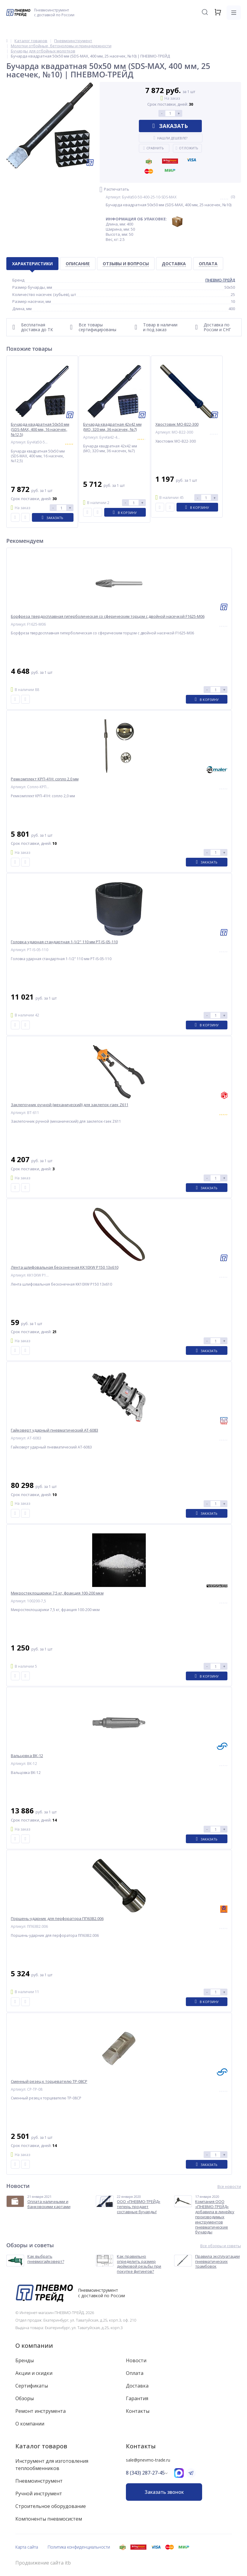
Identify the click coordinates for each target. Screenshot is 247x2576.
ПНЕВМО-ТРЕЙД (220, 280)
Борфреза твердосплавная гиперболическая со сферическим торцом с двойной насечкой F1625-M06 (108, 616)
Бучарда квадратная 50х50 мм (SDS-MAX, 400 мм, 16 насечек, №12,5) (40, 429)
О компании (34, 2345)
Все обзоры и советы (220, 2245)
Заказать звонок (164, 2492)
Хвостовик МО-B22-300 (177, 424)
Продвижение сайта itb (43, 2563)
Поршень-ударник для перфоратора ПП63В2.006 (57, 1918)
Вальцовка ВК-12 (27, 1755)
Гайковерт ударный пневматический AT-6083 (54, 1430)
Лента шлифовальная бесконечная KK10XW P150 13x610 (64, 1267)
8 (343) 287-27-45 (145, 2472)
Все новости (229, 2186)
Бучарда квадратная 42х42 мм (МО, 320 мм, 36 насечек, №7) (112, 427)
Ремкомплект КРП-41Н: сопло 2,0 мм (45, 779)
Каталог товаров (41, 2446)
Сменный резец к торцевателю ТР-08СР (49, 2081)
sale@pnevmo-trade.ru (148, 2460)
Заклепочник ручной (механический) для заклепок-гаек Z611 (69, 1104)
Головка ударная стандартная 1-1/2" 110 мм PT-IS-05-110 (64, 941)
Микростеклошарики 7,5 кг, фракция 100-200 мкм (57, 1593)
